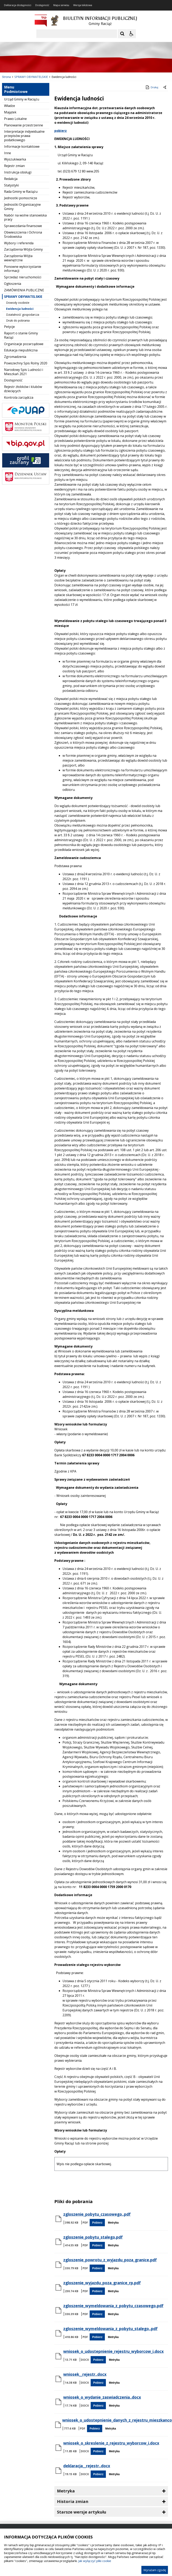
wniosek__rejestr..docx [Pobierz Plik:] (84, 2374)
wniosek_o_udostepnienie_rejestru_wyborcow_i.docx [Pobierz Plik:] (113, 2351)
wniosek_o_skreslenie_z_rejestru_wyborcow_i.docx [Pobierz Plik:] (111, 2443)
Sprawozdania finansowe (23, 226)
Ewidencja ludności (19, 309)
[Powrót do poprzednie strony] (165, 87)
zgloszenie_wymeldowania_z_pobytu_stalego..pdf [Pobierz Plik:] (110, 2328)
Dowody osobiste (17, 303)
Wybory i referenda (18, 243)
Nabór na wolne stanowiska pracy (25, 217)
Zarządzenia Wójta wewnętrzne (18, 258)
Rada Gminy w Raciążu (21, 191)
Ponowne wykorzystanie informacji (22, 268)
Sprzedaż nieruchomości (22, 277)
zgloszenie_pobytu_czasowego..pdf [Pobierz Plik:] (97, 2214)
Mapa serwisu (61, 5)
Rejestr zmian (14, 166)
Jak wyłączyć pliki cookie (94, 2561)
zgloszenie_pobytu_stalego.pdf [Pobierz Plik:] (93, 2237)
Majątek (10, 112)
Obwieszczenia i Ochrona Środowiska (23, 234)
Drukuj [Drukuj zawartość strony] (151, 87)
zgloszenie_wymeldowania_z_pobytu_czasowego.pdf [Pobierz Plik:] (113, 2305)
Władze (9, 105)
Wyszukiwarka (15, 159)
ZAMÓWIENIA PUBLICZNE (24, 290)
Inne (7, 153)
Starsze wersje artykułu (81, 2512)
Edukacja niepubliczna (21, 350)
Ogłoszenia (12, 283)
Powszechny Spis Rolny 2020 (25, 363)
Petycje (9, 326)
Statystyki (11, 185)
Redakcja (10, 179)
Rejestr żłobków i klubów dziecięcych (23, 388)
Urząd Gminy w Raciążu (21, 99)
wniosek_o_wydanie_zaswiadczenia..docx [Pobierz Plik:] (102, 2397)
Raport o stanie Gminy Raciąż (21, 335)
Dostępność (42, 5)
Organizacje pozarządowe (23, 344)
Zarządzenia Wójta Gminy (23, 249)
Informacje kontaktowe (22, 146)
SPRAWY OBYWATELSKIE (23, 296)
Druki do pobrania (18, 320)
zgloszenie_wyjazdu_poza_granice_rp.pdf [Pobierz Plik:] (102, 2282)
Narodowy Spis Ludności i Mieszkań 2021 (23, 371)
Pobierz (97, 2222)
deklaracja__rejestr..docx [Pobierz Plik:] (86, 2465)
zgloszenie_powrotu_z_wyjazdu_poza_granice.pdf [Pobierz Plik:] (110, 2260)
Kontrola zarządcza (18, 397)
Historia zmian (72, 2501)
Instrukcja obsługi (17, 172)
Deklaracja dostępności (17, 5)
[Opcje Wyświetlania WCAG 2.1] (131, 33)
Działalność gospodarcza (22, 314)
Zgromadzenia (15, 356)
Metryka (113, 2222)
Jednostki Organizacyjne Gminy (22, 206)
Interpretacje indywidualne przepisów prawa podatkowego (24, 135)
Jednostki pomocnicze (20, 198)
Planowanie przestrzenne (23, 125)
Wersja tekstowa (82, 5)
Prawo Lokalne (15, 118)
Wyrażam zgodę (154, 2570)
